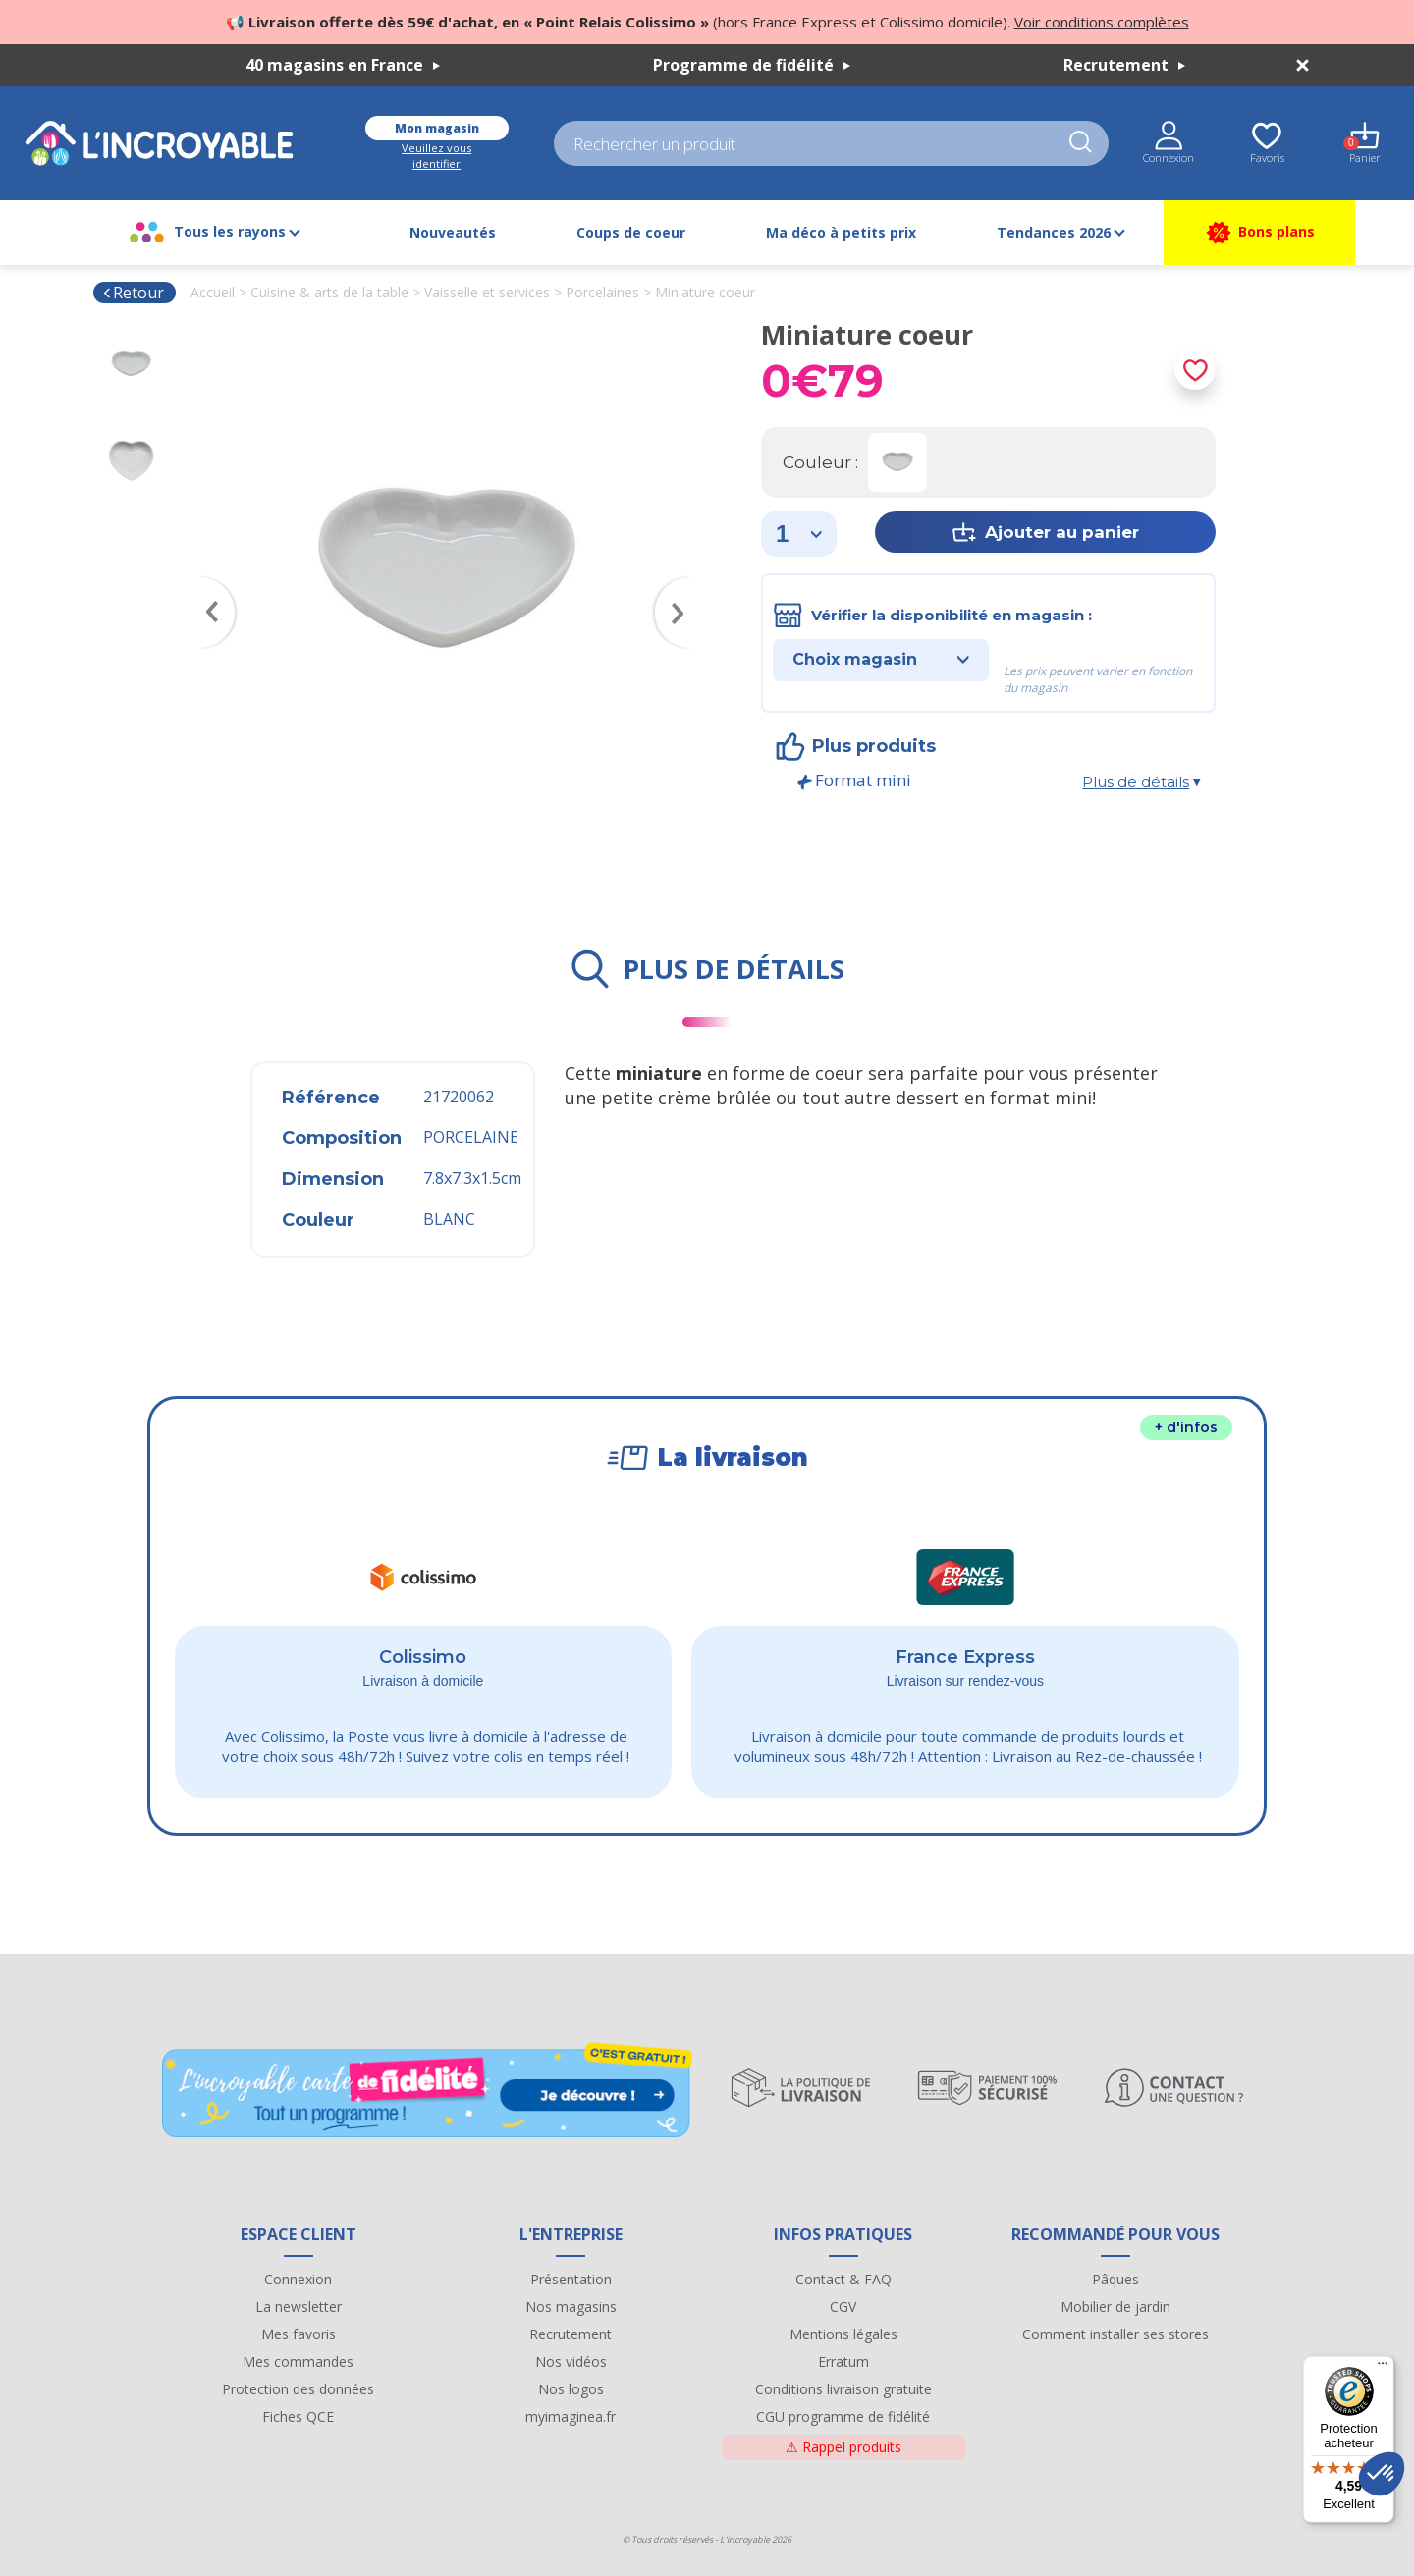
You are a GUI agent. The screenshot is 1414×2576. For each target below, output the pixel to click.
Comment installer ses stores (1115, 2334)
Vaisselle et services (487, 292)
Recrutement (1124, 65)
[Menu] (1382, 2368)
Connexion (298, 2279)
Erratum (843, 2361)
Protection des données (298, 2389)
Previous (208, 584)
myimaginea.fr (570, 2416)
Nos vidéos (571, 2361)
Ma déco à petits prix (841, 232)
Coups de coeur (630, 232)
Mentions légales (843, 2334)
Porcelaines (602, 292)
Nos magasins (571, 2306)
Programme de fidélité (751, 65)
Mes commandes (298, 2361)
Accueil (212, 292)
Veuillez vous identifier (436, 155)
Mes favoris (298, 2334)
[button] (1381, 2473)
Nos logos (571, 2389)
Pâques (1115, 2279)
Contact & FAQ (843, 2279)
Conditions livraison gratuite (843, 2389)
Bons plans (1259, 232)
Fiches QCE (298, 2416)
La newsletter (298, 2306)
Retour (133, 292)
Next (682, 584)
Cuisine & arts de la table (329, 292)
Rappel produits (843, 2447)
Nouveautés (452, 232)
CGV (843, 2306)
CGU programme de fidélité (843, 2416)
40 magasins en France (342, 65)
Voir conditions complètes (1101, 21)
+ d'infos (1186, 1427)
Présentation (571, 2279)
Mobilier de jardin (1115, 2306)
